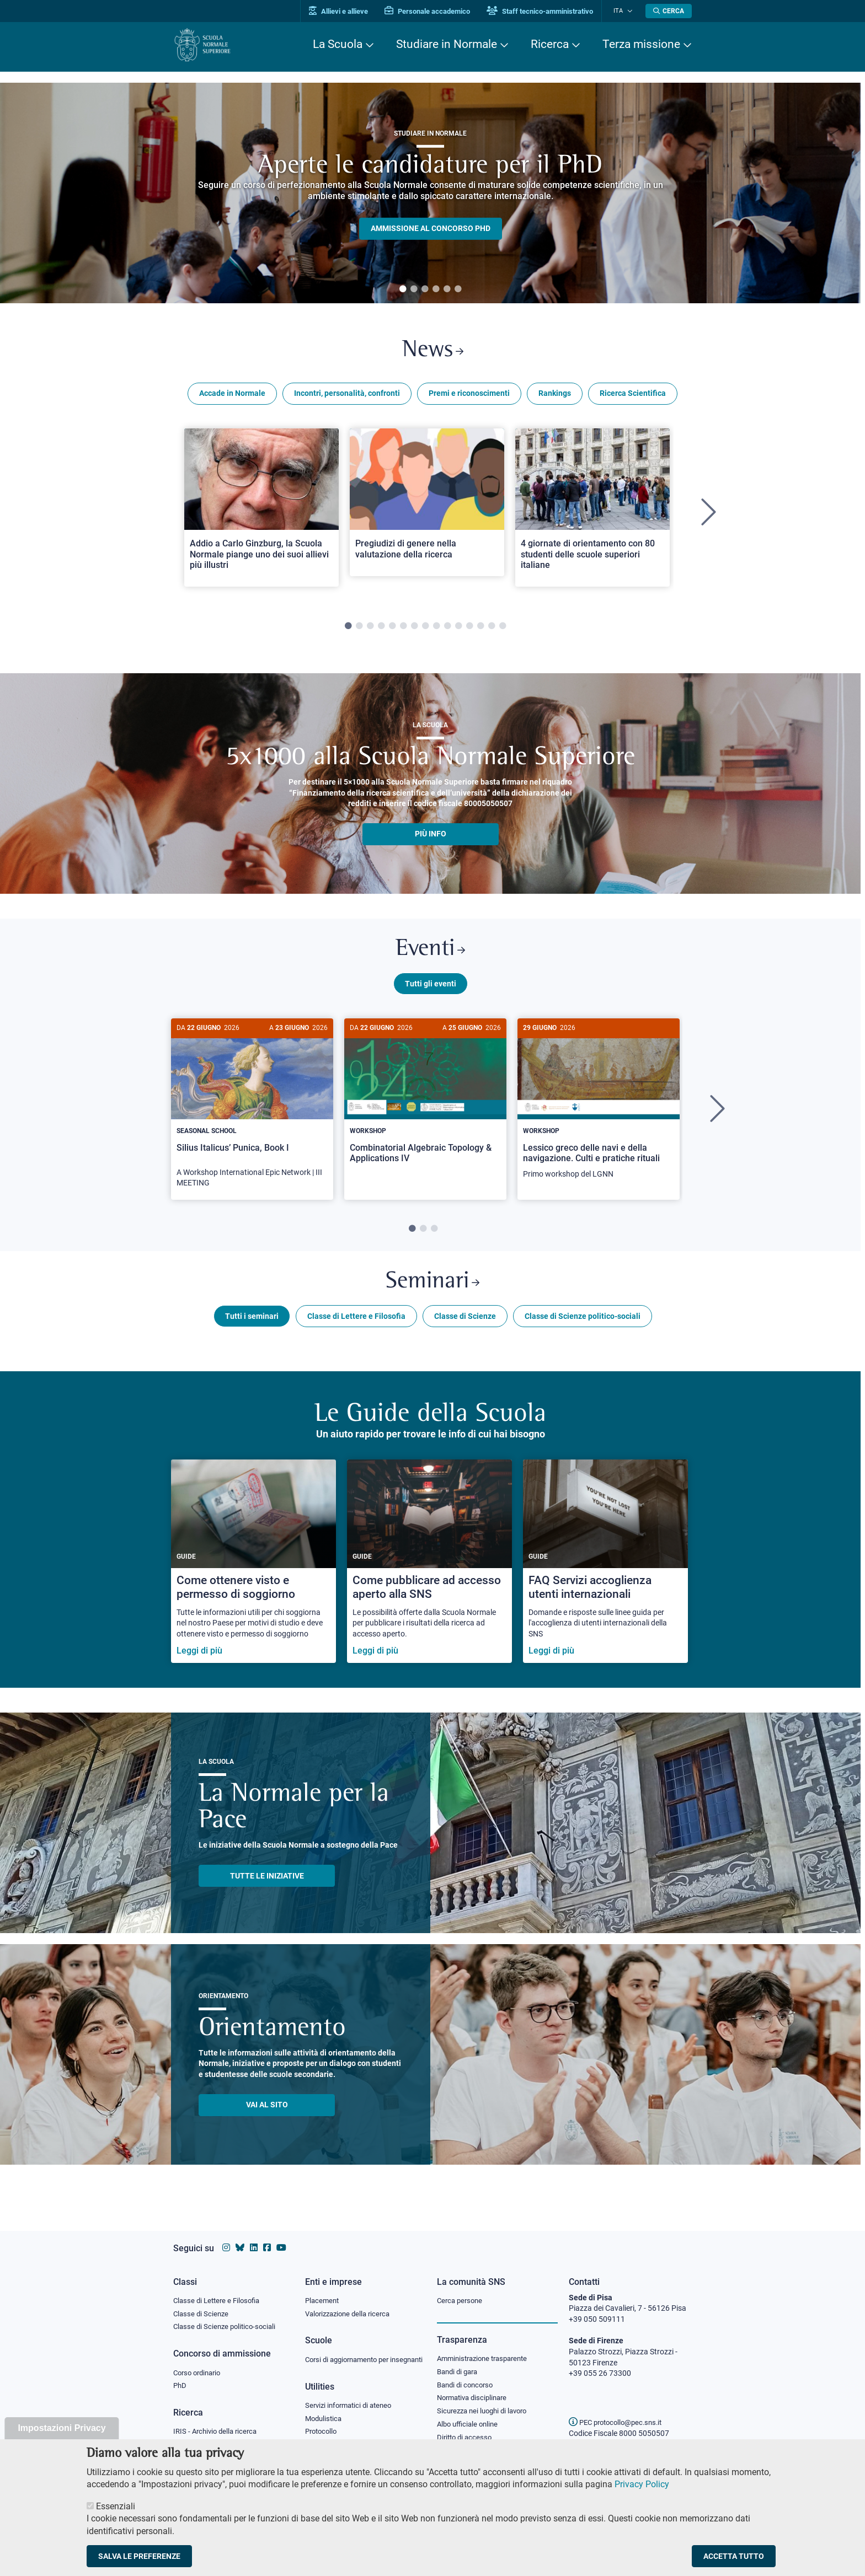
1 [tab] (402, 289)
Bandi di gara (459, 2361)
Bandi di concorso (467, 2374)
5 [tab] (446, 289)
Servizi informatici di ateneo (352, 2406)
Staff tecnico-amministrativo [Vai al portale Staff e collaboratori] (547, 11)
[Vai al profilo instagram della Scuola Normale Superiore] (226, 2237)
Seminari (432, 1288)
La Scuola (337, 44)
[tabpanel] (430, 193)
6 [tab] (457, 289)
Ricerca (550, 44)
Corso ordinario (199, 2362)
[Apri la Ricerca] (668, 11)
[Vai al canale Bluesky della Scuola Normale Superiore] (240, 2237)
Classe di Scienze (465, 1323)
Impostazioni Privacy (61, 2428)
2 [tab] (413, 289)
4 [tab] (435, 289)
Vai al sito (267, 2112)
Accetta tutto (733, 2556)
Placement (323, 2289)
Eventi (430, 953)
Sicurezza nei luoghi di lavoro (486, 2401)
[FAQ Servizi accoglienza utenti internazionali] (605, 1569)
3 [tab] (424, 289)
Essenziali (115, 2506)
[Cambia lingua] (630, 11)
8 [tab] (425, 629)
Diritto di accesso (466, 2428)
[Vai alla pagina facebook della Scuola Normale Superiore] (267, 2237)
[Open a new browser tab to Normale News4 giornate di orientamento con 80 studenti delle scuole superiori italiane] (592, 510)
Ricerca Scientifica (633, 395)
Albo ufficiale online (470, 2415)
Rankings (554, 395)
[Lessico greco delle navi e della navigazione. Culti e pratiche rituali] (598, 1110)
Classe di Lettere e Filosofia (356, 1323)
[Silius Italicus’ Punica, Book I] (252, 1114)
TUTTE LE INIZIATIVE (267, 1883)
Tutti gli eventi (430, 988)
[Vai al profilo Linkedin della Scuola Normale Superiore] (254, 2237)
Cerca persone (461, 2289)
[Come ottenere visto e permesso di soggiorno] (253, 1569)
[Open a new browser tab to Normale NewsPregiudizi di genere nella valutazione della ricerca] (427, 504)
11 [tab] (458, 629)
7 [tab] (414, 629)
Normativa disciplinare (475, 2388)
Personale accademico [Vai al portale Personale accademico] (434, 11)
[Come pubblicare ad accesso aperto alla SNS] (429, 1569)
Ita (621, 11)
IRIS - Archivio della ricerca (218, 2422)
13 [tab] (480, 629)
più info (430, 836)
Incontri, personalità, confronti (347, 395)
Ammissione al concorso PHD (430, 228)
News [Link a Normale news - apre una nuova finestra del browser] (432, 352)
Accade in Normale (232, 395)
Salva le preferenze (139, 2556)
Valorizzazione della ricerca (351, 2303)
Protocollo (322, 2433)
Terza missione (641, 44)
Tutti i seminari (252, 1323)
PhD (180, 2376)
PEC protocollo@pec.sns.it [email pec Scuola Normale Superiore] (619, 2411)
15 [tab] (502, 629)
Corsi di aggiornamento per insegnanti (351, 2354)
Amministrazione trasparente (487, 2347)
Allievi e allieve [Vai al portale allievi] (345, 11)
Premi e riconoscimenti (469, 395)
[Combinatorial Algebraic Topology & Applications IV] (425, 1104)
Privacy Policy (642, 2484)
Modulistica (325, 2419)
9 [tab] (436, 629)
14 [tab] (491, 629)
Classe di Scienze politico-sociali (582, 1323)
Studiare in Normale (446, 44)
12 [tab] (469, 629)
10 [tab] (447, 629)
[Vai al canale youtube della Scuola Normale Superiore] (281, 2237)
